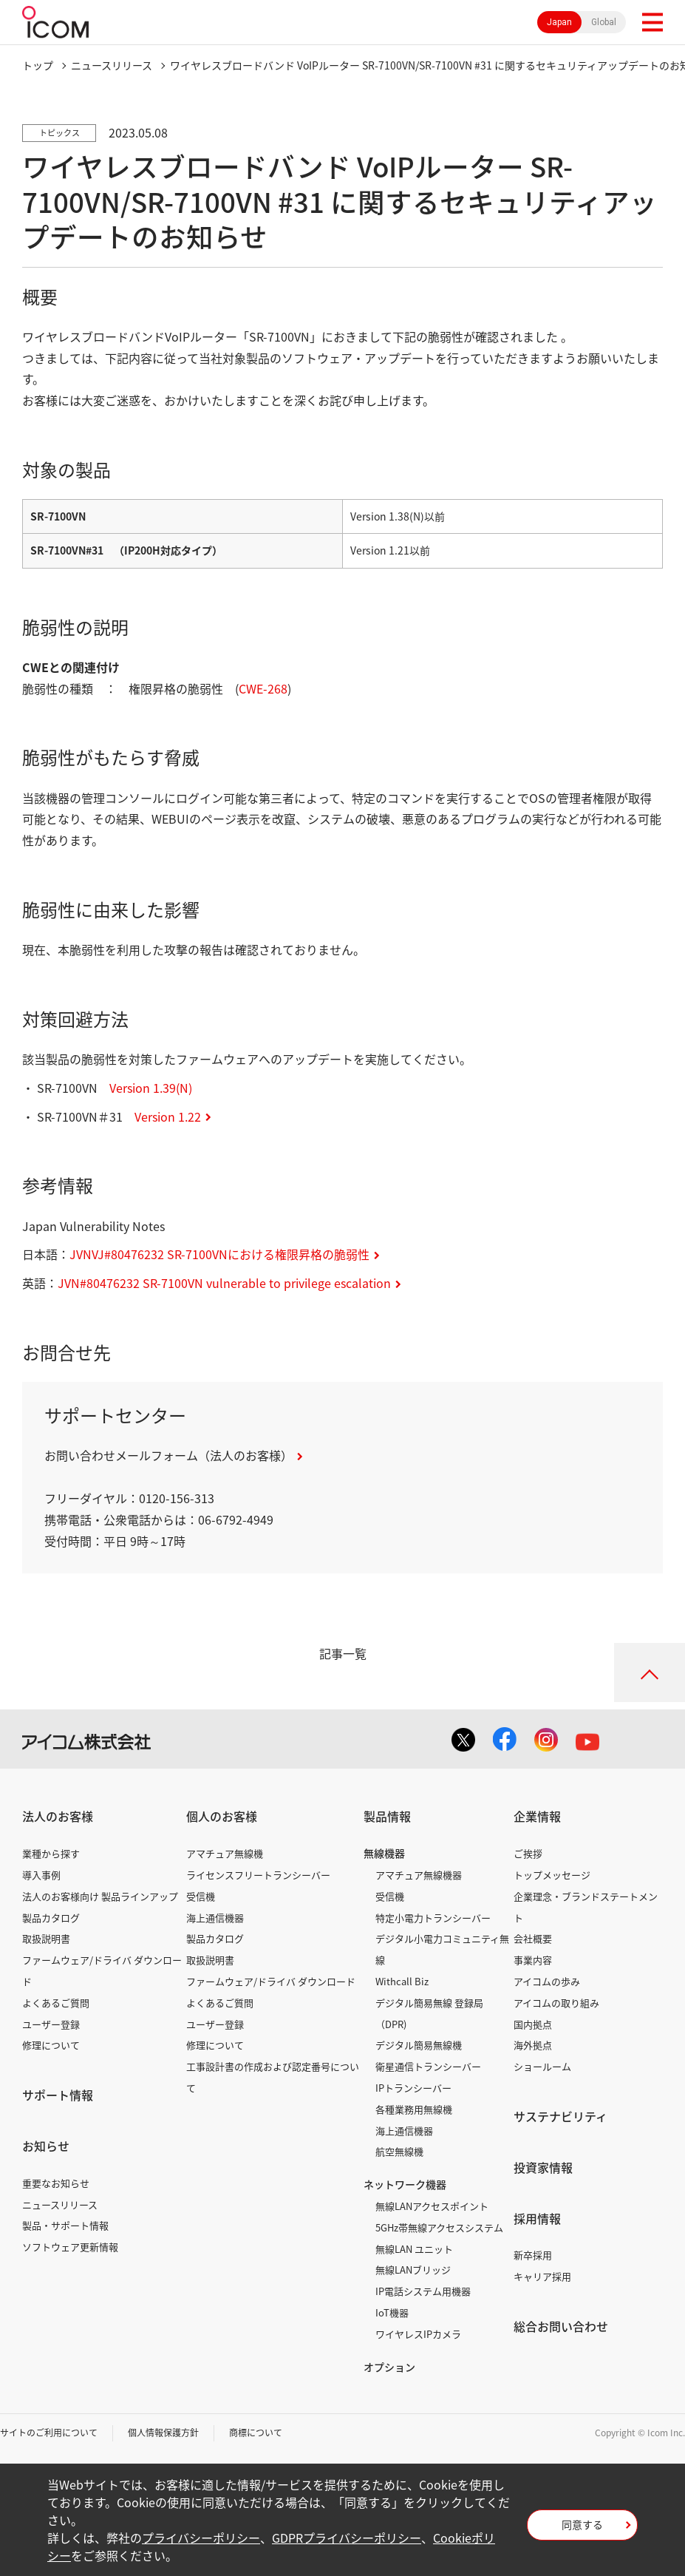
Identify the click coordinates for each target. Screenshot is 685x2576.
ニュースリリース (60, 2204)
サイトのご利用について (49, 2432)
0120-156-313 (176, 1498)
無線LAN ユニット (414, 2249)
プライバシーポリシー (201, 2537)
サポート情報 (57, 2095)
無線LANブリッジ (413, 2270)
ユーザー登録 (51, 2024)
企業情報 (537, 1816)
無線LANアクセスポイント (431, 2206)
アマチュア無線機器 (418, 1875)
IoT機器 (392, 2312)
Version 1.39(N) (150, 1088)
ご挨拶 (528, 1853)
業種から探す (51, 1853)
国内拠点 (533, 2024)
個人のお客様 (221, 1816)
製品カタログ (51, 1918)
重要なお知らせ (55, 2183)
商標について (255, 2432)
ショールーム (542, 2066)
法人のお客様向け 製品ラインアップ (100, 1896)
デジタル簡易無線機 (418, 2045)
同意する (582, 2524)
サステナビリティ (560, 2116)
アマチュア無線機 (224, 1853)
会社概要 (533, 1938)
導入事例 (41, 1875)
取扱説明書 (46, 1938)
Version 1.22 (167, 1116)
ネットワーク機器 (405, 2184)
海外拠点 (533, 2045)
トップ (37, 65)
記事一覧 (343, 1653)
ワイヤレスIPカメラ (418, 2334)
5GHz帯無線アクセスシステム (439, 2227)
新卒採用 (533, 2255)
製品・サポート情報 (65, 2225)
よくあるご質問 (55, 2003)
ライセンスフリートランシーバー (258, 1875)
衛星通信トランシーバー (428, 2066)
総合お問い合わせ (561, 2326)
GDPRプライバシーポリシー (346, 2537)
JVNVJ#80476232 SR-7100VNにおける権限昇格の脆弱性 (219, 1254)
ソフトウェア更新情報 (70, 2247)
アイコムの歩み (547, 1981)
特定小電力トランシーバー (433, 1918)
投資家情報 (543, 2167)
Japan (559, 22)
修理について (51, 2045)
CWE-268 (263, 688)
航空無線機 (399, 2151)
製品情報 (387, 1816)
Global (603, 22)
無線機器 (384, 1852)
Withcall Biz (402, 1981)
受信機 (200, 1896)
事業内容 (533, 1960)
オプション (389, 2366)
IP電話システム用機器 (423, 2291)
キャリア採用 (542, 2276)
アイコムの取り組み (556, 2003)
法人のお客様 (57, 1816)
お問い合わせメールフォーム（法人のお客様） (168, 1455)
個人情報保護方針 (163, 2432)
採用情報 (537, 2218)
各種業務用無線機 (413, 2109)
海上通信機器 (215, 1918)
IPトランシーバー (413, 2088)
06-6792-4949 (235, 1519)
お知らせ (45, 2146)
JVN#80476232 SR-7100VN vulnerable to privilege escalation (224, 1283)
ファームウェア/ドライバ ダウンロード (270, 1981)
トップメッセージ (552, 1875)
